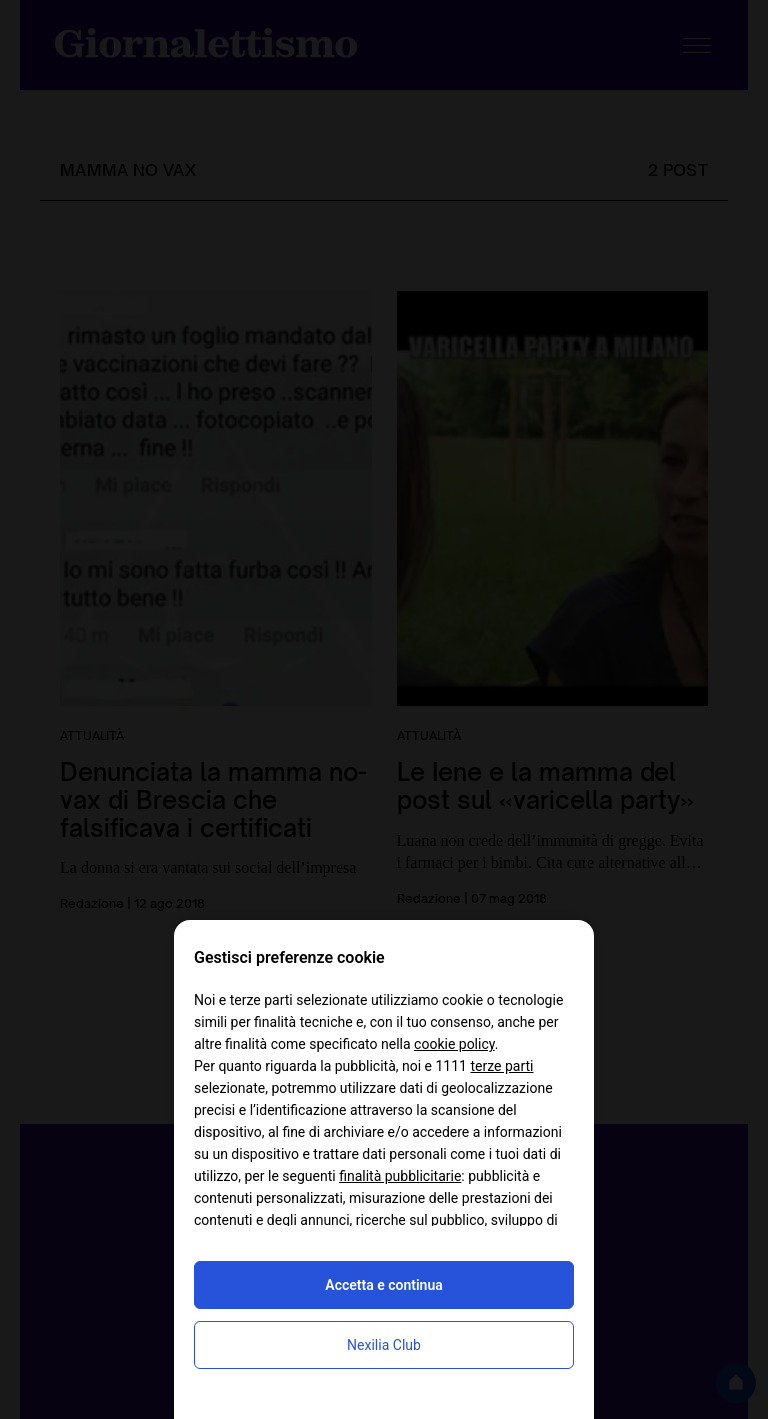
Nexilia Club (384, 1345)
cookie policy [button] (454, 1044)
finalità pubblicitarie (400, 1176)
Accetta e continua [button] (383, 1285)
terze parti (501, 1066)
